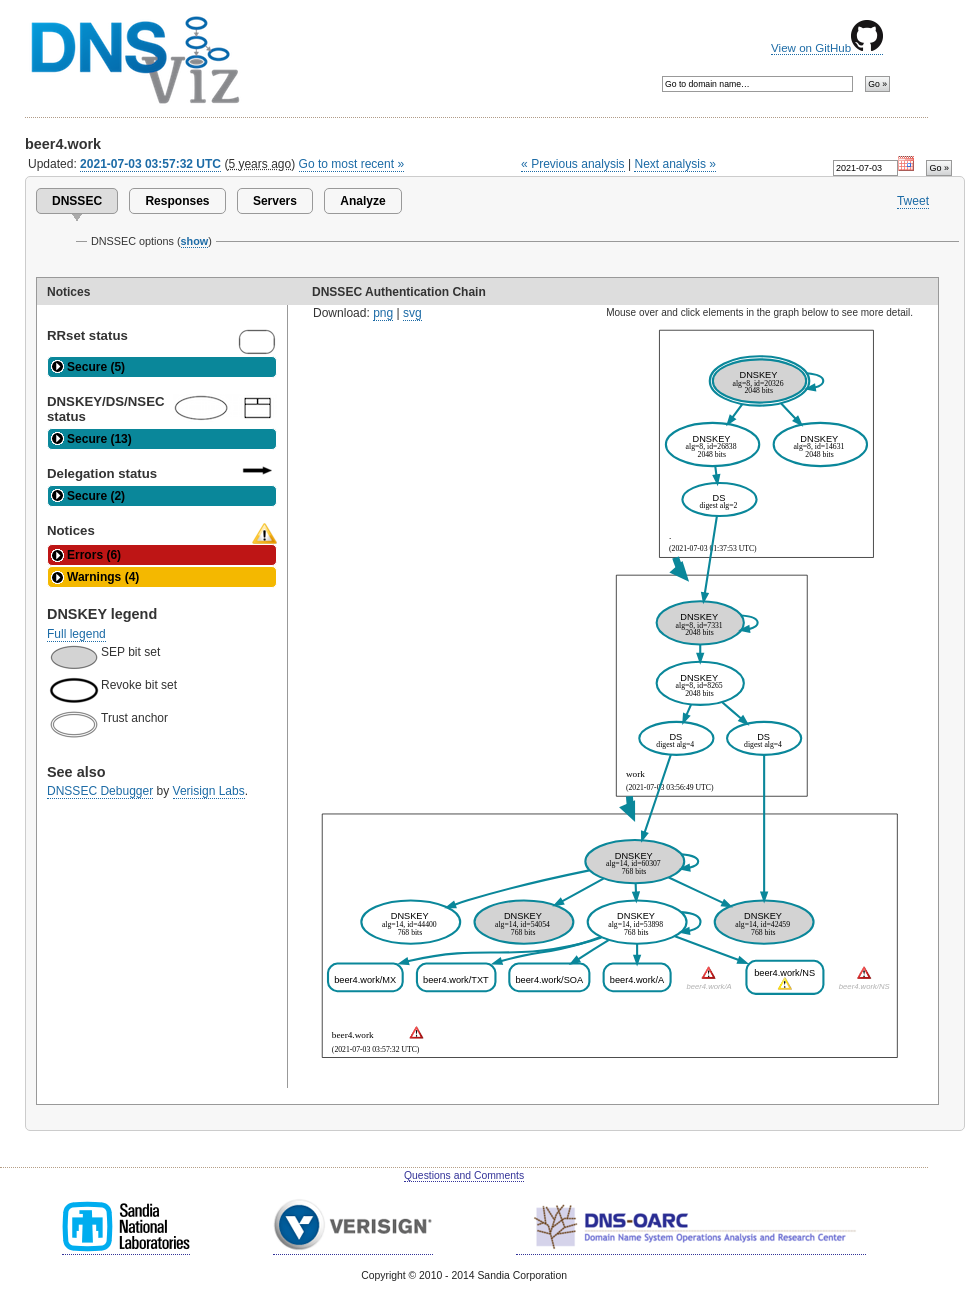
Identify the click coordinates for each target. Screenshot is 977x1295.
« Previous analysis (573, 164)
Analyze (362, 201)
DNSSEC (77, 201)
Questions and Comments (464, 1175)
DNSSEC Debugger (100, 791)
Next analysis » (674, 164)
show (195, 241)
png (383, 313)
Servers (275, 201)
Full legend (76, 634)
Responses (177, 201)
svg (412, 313)
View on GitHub (827, 48)
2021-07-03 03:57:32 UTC (150, 164)
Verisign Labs (209, 791)
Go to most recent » (352, 164)
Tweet (913, 201)
